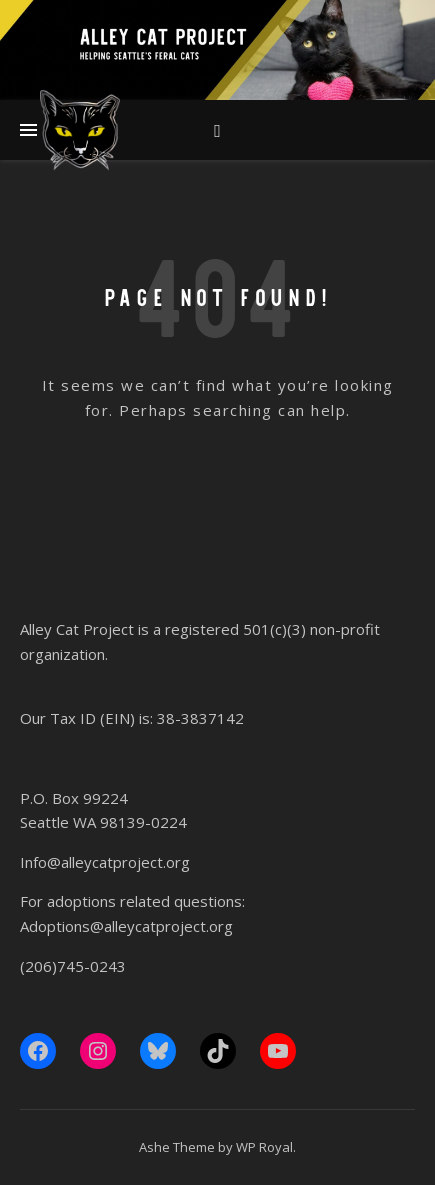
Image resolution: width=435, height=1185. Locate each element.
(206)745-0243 (73, 966)
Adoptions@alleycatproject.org (126, 926)
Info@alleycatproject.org (105, 862)
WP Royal (264, 1147)
